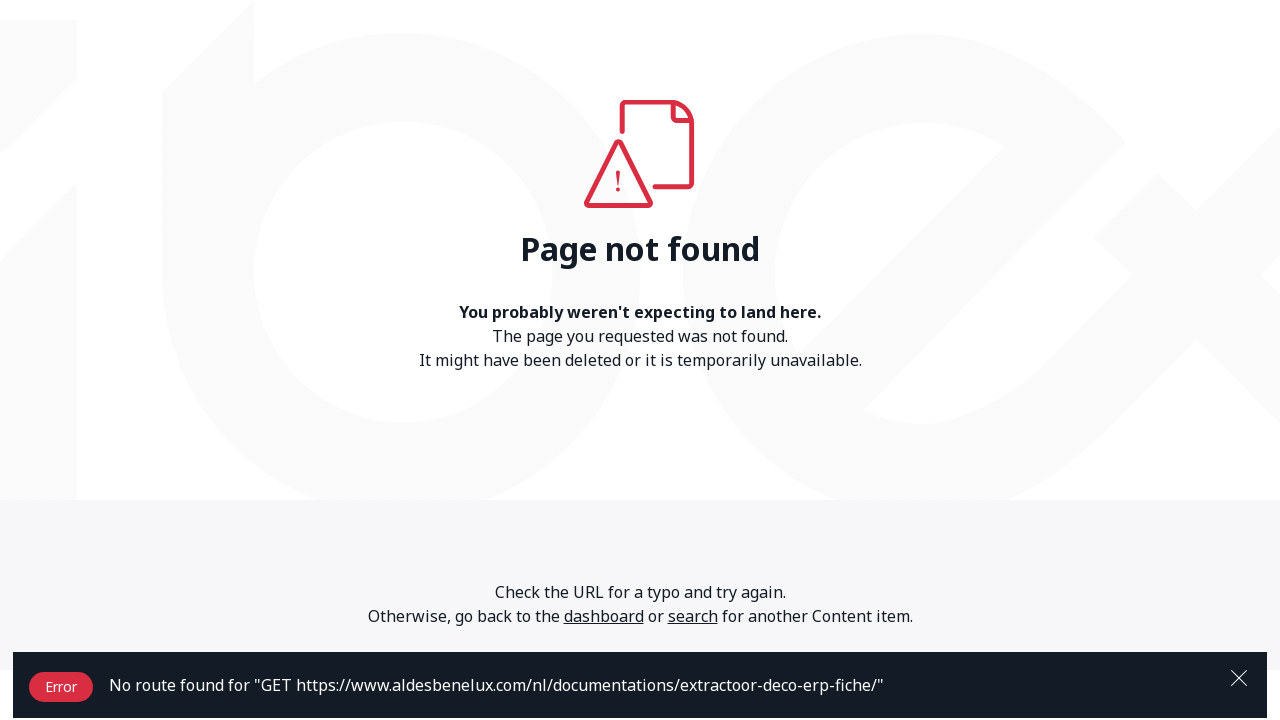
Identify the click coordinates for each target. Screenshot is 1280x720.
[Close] (1239, 676)
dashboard (604, 616)
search (693, 616)
